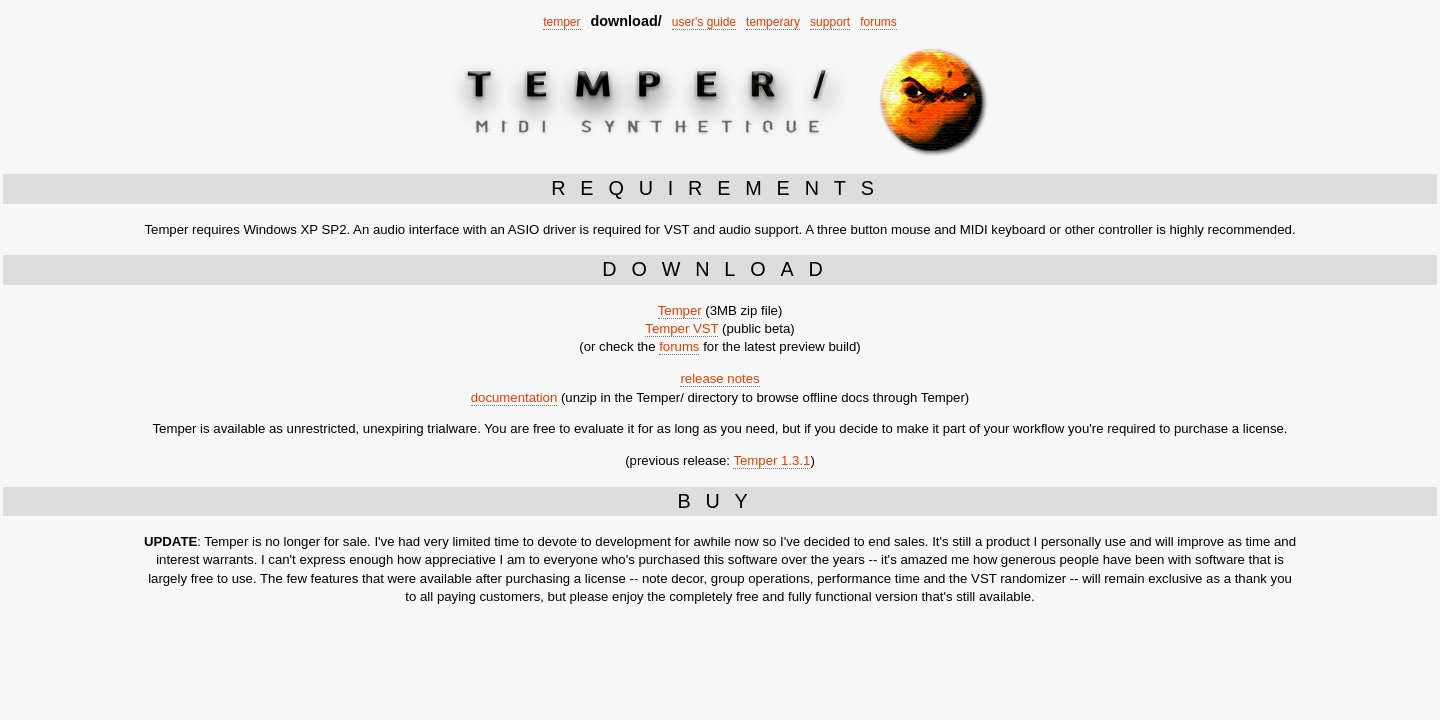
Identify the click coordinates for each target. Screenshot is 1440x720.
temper (561, 22)
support (830, 22)
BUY (719, 501)
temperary (773, 22)
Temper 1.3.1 (771, 460)
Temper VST (681, 328)
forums (878, 22)
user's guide (704, 22)
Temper (680, 310)
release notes (719, 378)
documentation (514, 397)
